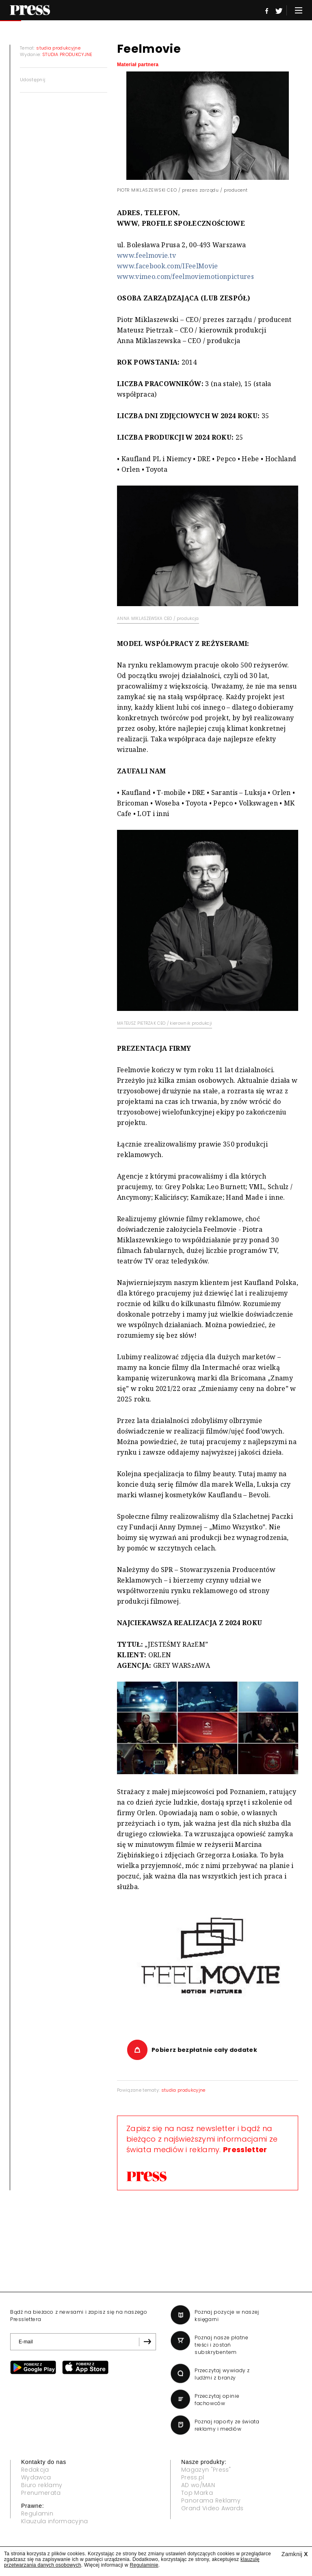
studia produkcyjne (183, 2090)
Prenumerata (41, 2493)
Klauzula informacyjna (54, 2521)
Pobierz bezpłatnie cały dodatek (204, 2050)
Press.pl (192, 2477)
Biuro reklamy (41, 2485)
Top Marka (197, 2493)
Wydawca (36, 2477)
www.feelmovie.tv (146, 255)
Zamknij (295, 2554)
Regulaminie (144, 2565)
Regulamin (37, 2513)
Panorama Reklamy (210, 2500)
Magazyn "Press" (206, 2470)
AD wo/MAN (198, 2485)
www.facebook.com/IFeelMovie (167, 265)
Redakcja (35, 2470)
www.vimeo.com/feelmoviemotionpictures (185, 276)
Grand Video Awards (212, 2508)
